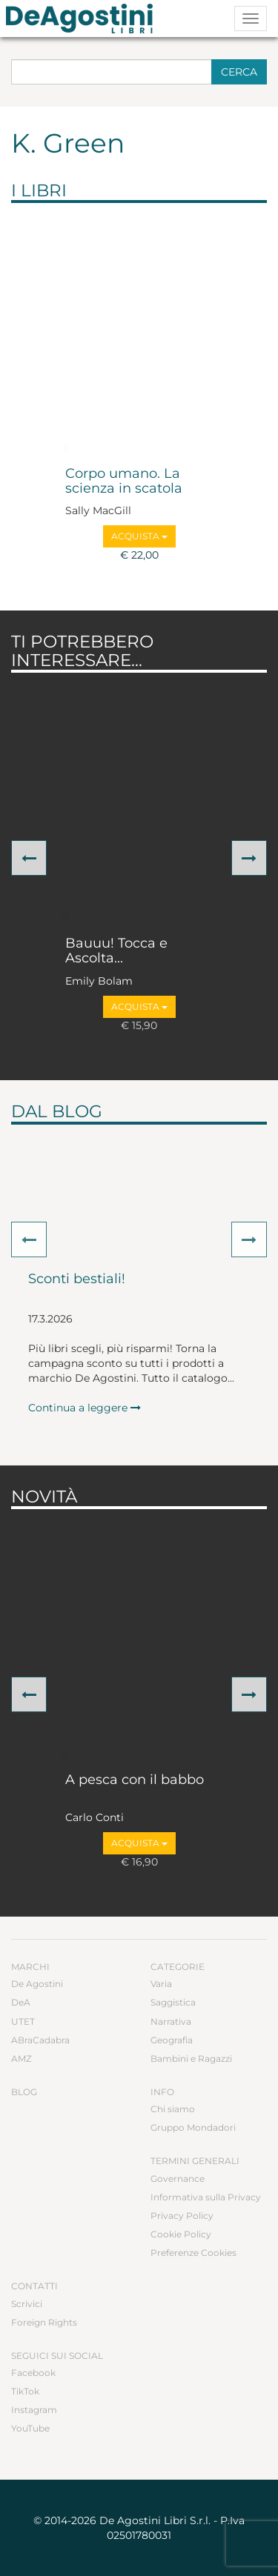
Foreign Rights (44, 2322)
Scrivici (26, 2303)
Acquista (139, 536)
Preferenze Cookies (193, 2252)
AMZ (21, 2058)
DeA (20, 2002)
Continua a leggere (84, 1407)
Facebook (33, 2372)
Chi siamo (172, 2108)
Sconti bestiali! (76, 1279)
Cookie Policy (180, 2234)
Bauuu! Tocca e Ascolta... (116, 951)
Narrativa (170, 2021)
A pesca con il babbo (134, 1780)
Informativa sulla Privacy (205, 2197)
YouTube (30, 2428)
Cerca (239, 72)
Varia (161, 1983)
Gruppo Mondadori (193, 2127)
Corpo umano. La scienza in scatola (123, 481)
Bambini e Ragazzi (191, 2058)
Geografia (171, 2040)
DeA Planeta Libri (84, 18)
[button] (29, 858)
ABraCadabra (40, 2040)
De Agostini (37, 1983)
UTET (23, 2021)
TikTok (25, 2391)
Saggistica (173, 2002)
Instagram (34, 2409)
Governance (177, 2178)
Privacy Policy (182, 2215)
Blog (24, 2091)
